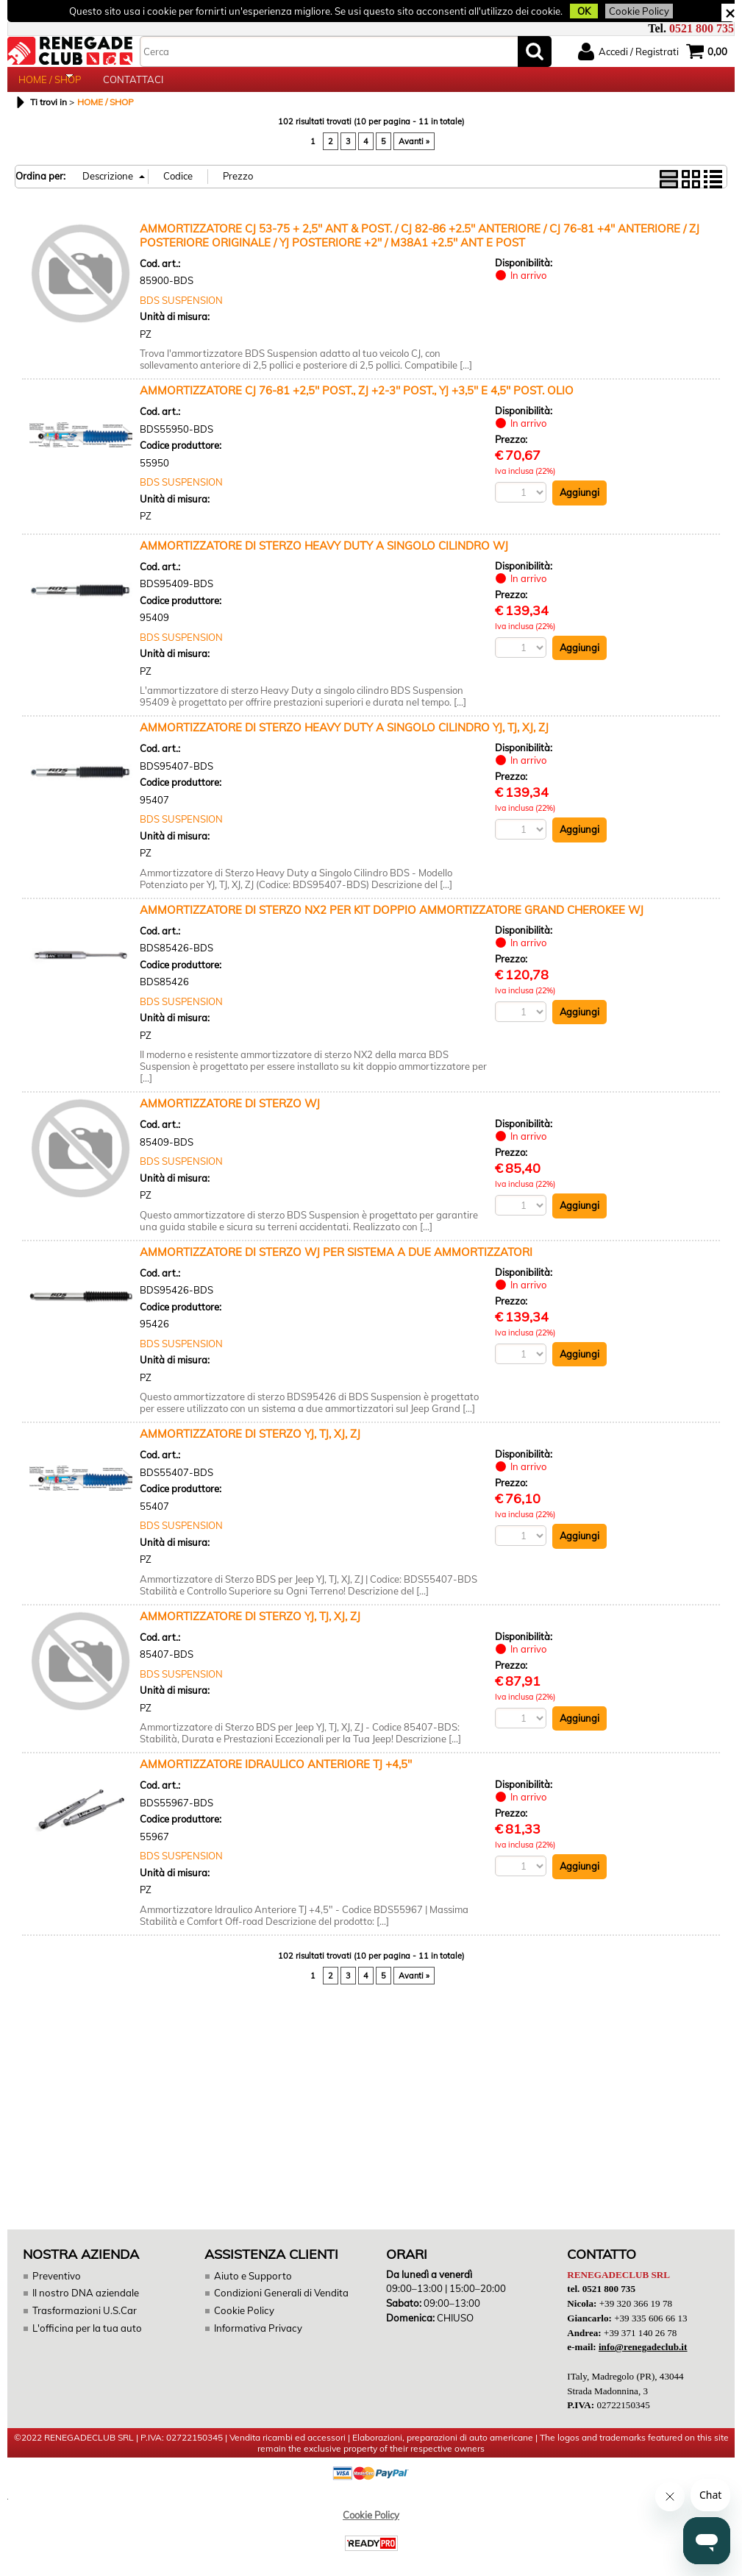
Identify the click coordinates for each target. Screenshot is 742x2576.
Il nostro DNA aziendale (84, 2305)
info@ (641, 2358)
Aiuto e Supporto (252, 2288)
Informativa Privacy (256, 2340)
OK (576, 11)
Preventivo (55, 2288)
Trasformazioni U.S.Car (83, 2323)
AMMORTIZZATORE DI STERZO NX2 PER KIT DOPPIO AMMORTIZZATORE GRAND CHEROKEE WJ (391, 922)
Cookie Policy (630, 11)
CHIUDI (729, 12)
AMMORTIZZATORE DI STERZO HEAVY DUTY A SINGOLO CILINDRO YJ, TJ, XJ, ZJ (344, 740)
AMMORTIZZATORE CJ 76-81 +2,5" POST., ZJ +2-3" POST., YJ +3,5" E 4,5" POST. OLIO (357, 403)
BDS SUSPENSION (181, 313)
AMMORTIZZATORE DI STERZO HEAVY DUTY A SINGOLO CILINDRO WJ (324, 558)
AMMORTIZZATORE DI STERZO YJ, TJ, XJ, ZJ (250, 1446)
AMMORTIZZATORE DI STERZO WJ (230, 1116)
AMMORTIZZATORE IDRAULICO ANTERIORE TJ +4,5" (276, 1777)
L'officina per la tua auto (85, 2340)
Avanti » (414, 154)
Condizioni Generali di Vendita (280, 2305)
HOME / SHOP (49, 86)
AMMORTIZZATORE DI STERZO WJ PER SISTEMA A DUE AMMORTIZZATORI (336, 1264)
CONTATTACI (133, 86)
